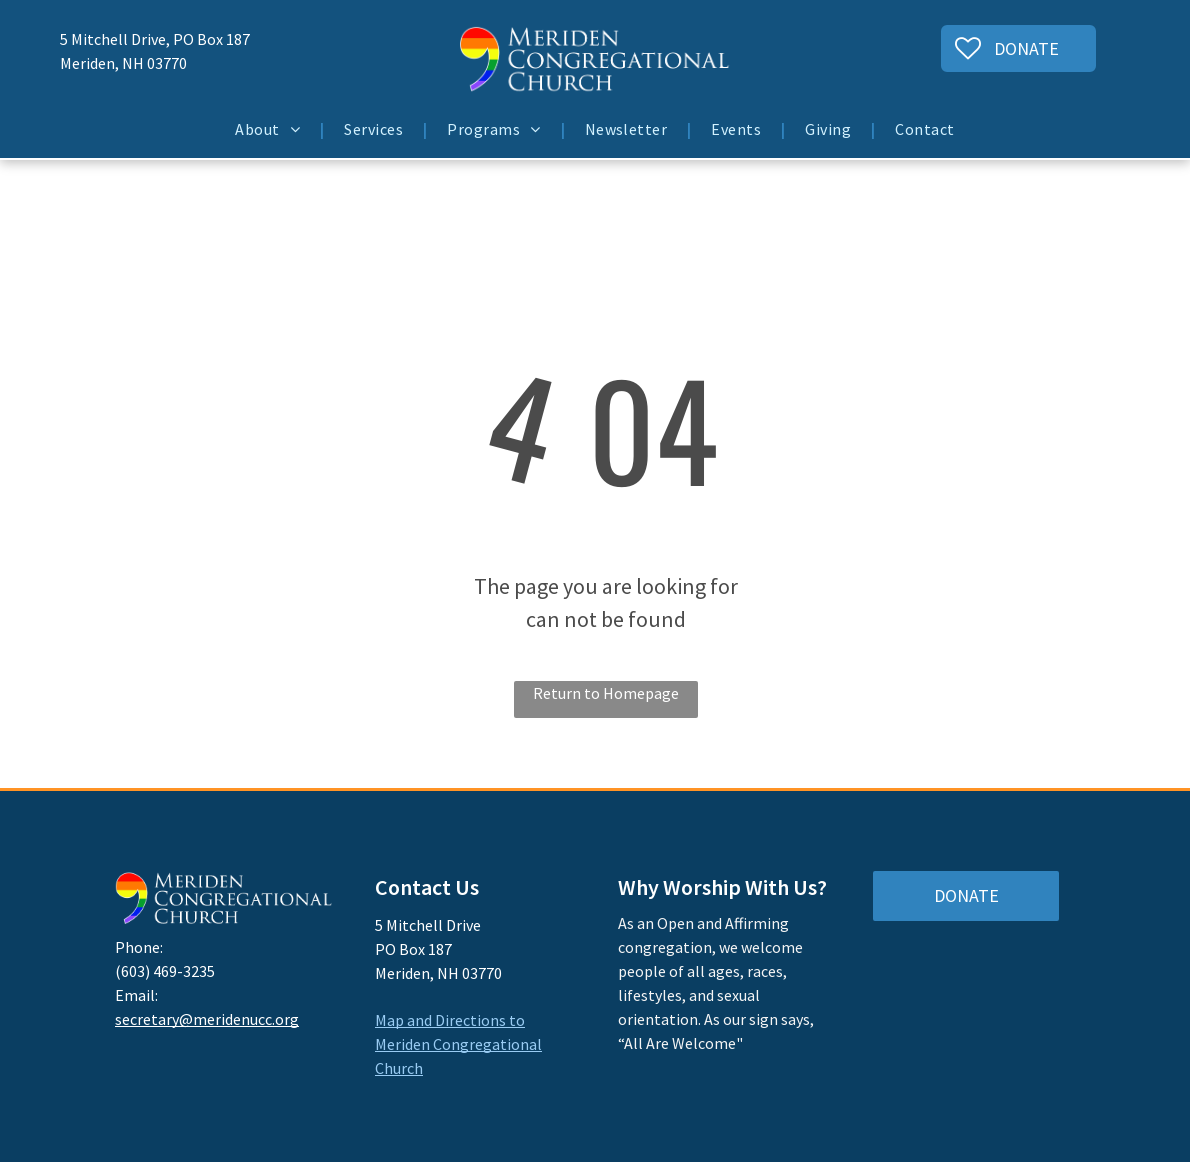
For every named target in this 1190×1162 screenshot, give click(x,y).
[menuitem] (269, 129)
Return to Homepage (606, 693)
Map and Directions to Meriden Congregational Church (458, 1044)
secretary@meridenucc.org (207, 1019)
